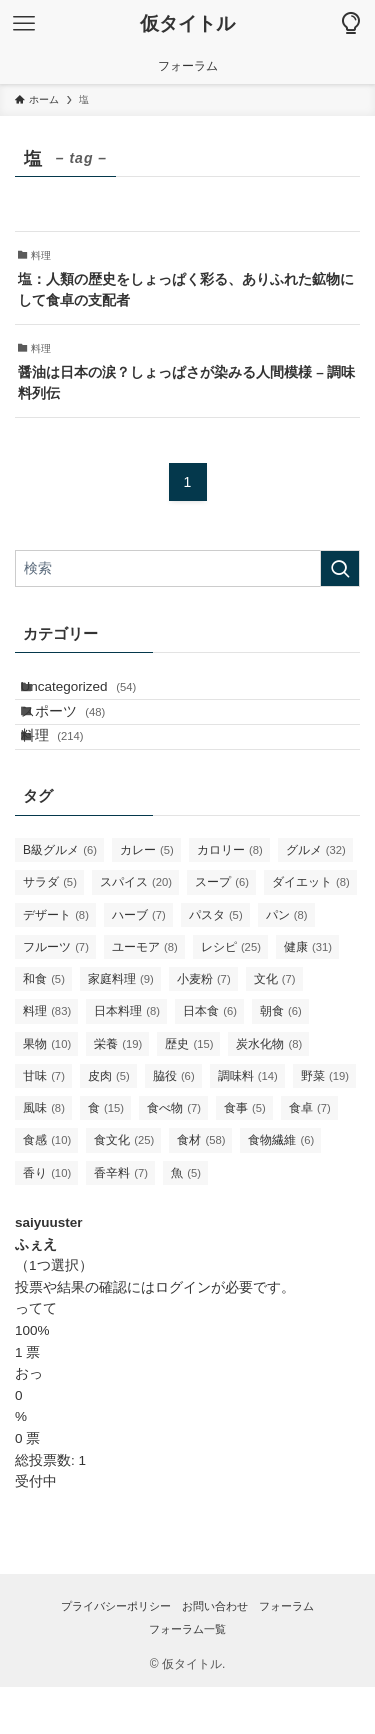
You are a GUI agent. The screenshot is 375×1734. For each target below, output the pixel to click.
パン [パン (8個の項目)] (287, 961)
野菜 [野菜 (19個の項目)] (325, 1122)
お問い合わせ (215, 1652)
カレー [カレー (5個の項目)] (147, 897)
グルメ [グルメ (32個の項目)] (316, 897)
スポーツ (81, 734)
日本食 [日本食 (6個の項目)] (210, 1058)
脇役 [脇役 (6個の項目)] (174, 1122)
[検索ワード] (187, 568)
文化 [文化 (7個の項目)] (275, 1026)
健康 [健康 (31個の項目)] (308, 993)
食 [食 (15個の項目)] (106, 1155)
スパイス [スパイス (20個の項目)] (136, 929)
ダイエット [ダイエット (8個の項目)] (311, 929)
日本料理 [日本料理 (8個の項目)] (127, 1058)
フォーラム (286, 1652)
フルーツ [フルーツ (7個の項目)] (56, 993)
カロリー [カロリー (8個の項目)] (230, 897)
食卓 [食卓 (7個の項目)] (310, 1155)
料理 (70, 774)
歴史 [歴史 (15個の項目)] (189, 1090)
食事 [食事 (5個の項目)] (245, 1155)
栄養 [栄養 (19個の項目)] (118, 1090)
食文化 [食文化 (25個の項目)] (124, 1187)
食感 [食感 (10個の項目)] (47, 1187)
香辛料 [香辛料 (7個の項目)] (121, 1219)
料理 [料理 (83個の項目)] (47, 1058)
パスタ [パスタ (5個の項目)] (216, 961)
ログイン (183, 1333)
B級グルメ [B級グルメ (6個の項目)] (60, 897)
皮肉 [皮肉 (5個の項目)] (109, 1122)
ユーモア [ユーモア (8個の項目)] (145, 993)
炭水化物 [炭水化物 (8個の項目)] (269, 1090)
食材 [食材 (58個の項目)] (201, 1187)
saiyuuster (49, 1268)
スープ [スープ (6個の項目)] (222, 929)
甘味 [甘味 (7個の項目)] (44, 1122)
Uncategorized (97, 694)
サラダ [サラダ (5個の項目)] (50, 929)
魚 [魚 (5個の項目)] (186, 1219)
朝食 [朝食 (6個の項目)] (281, 1058)
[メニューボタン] (24, 24)
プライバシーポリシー (116, 1652)
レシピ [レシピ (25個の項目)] (231, 993)
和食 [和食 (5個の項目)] (44, 1026)
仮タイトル (187, 24)
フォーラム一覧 (187, 1676)
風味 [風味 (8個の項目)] (44, 1155)
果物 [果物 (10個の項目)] (47, 1090)
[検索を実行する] (340, 568)
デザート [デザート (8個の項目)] (56, 961)
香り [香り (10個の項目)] (47, 1219)
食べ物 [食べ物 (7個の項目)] (174, 1155)
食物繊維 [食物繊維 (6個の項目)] (281, 1187)
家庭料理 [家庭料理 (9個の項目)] (121, 1026)
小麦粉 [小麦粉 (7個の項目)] (204, 1026)
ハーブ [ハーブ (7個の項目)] (139, 961)
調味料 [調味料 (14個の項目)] (248, 1122)
